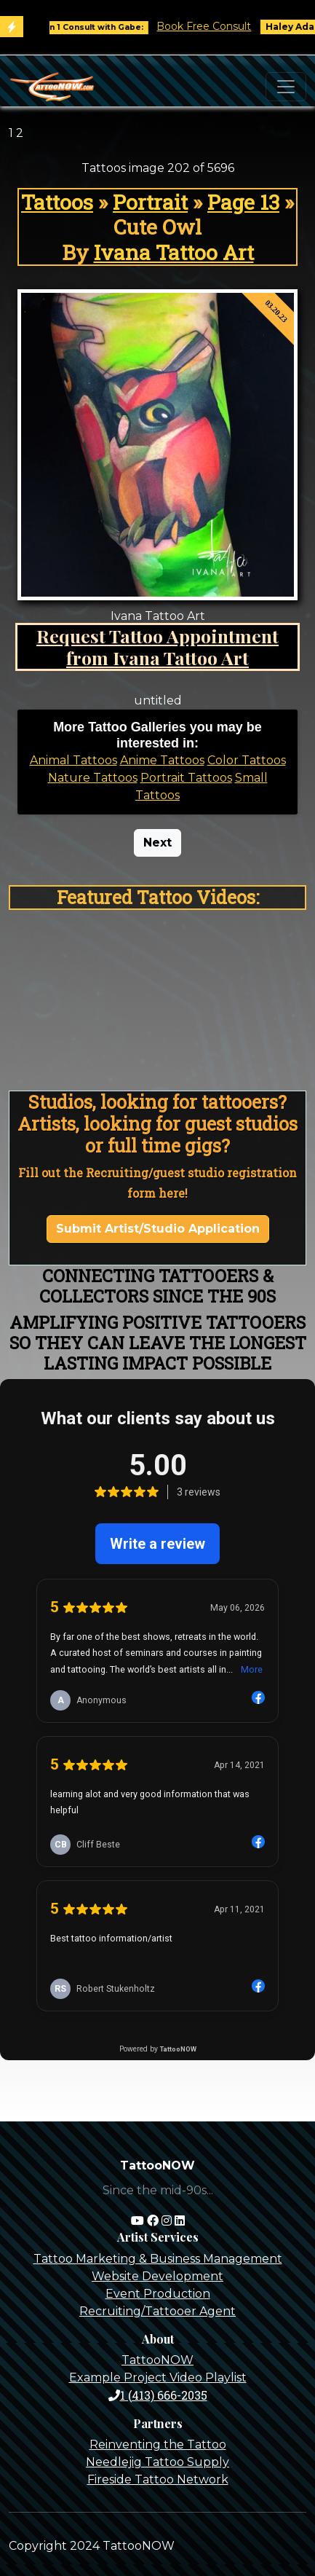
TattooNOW (157, 2360)
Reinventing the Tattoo (157, 2444)
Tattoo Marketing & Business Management (157, 2259)
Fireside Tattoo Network (157, 2479)
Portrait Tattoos (186, 778)
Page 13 (243, 202)
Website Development (157, 2276)
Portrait (150, 202)
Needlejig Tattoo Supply (157, 2462)
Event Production (157, 2294)
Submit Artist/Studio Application (158, 1229)
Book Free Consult (210, 26)
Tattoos (57, 202)
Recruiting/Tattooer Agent (157, 2311)
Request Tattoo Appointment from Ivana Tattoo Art (157, 646)
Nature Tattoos (92, 778)
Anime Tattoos (162, 760)
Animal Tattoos (73, 760)
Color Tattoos (246, 760)
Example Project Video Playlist (158, 2377)
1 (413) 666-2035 (157, 2395)
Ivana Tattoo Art (174, 252)
